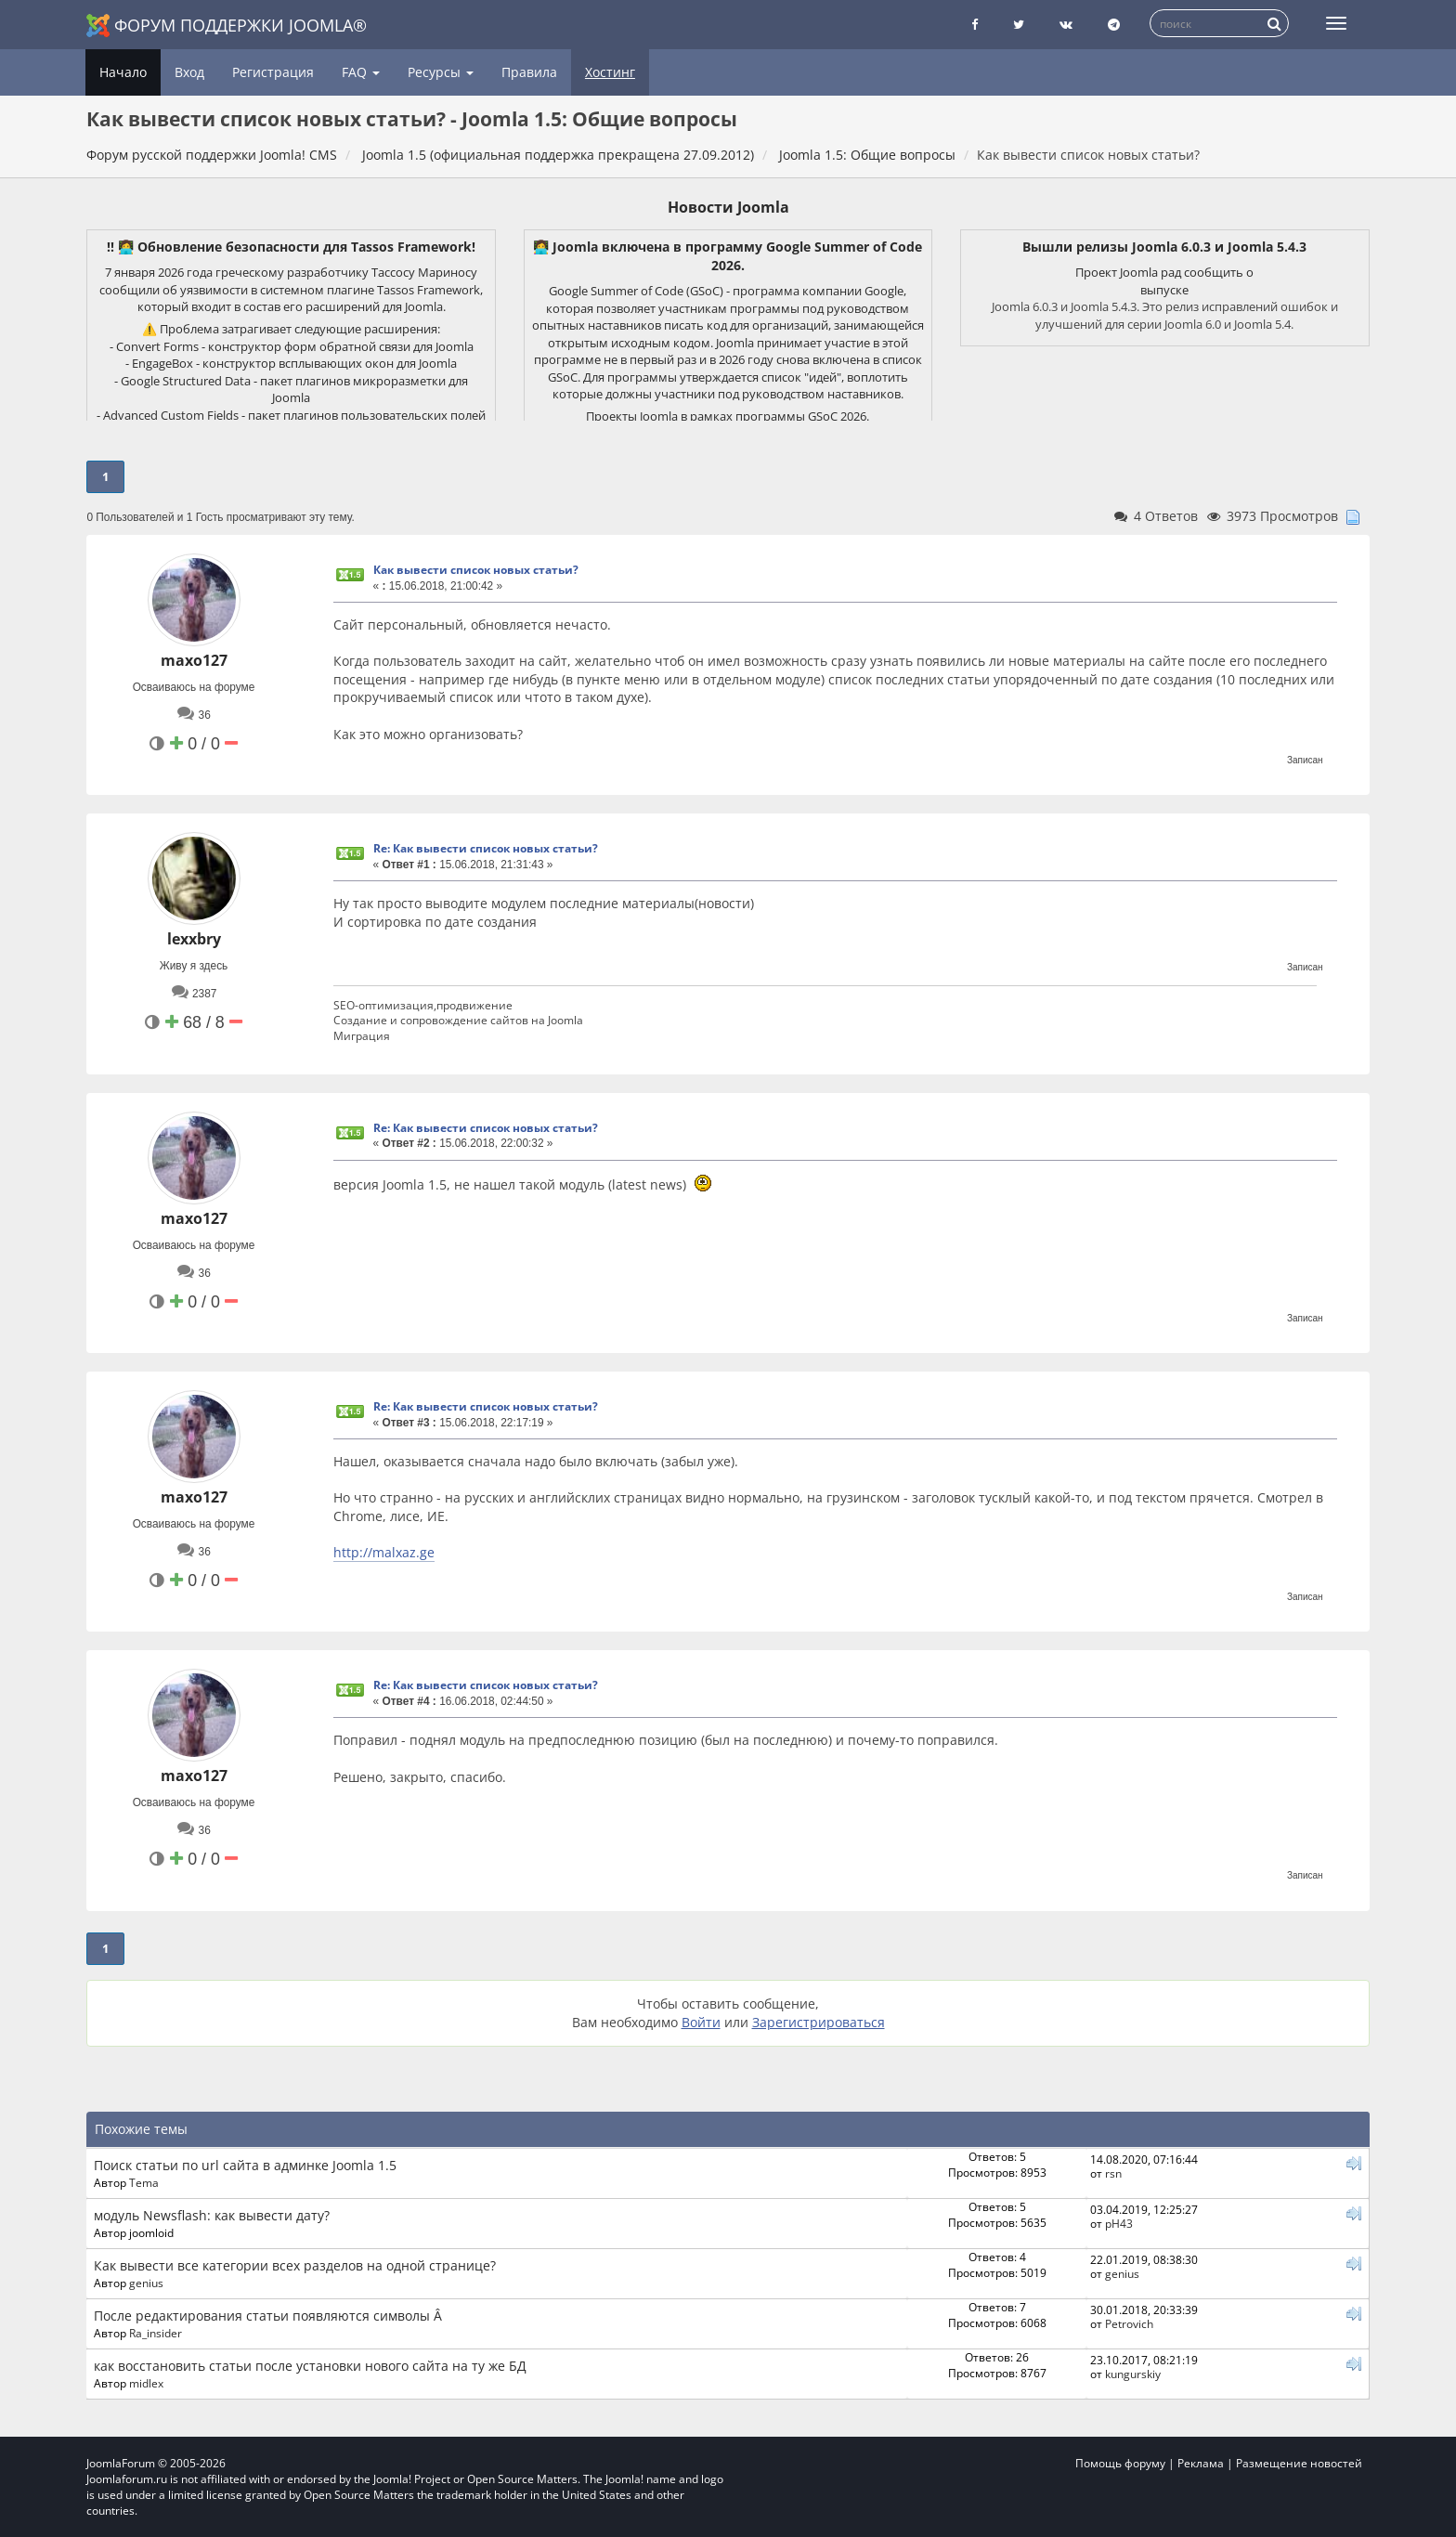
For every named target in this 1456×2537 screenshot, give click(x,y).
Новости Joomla (728, 207)
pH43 (1119, 2223)
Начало (123, 72)
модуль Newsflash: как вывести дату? (212, 2215)
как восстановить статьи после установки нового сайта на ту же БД (310, 2365)
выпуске (1164, 289)
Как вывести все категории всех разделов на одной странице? (295, 2265)
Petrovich (1129, 2323)
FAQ (361, 72)
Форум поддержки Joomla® (226, 25)
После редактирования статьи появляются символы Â (268, 2315)
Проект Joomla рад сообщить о (1164, 272)
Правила (529, 72)
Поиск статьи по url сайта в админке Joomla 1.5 (245, 2165)
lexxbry (194, 939)
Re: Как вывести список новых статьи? (485, 848)
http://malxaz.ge (384, 1552)
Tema (144, 2182)
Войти (701, 2022)
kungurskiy (1133, 2373)
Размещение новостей (1299, 2463)
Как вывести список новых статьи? (475, 570)
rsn (1113, 2173)
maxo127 (194, 660)
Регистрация (273, 72)
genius (146, 2282)
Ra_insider (155, 2332)
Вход (189, 72)
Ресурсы (441, 72)
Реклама (1200, 2463)
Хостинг (610, 72)
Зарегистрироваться (818, 2022)
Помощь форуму (1120, 2463)
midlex (146, 2382)
